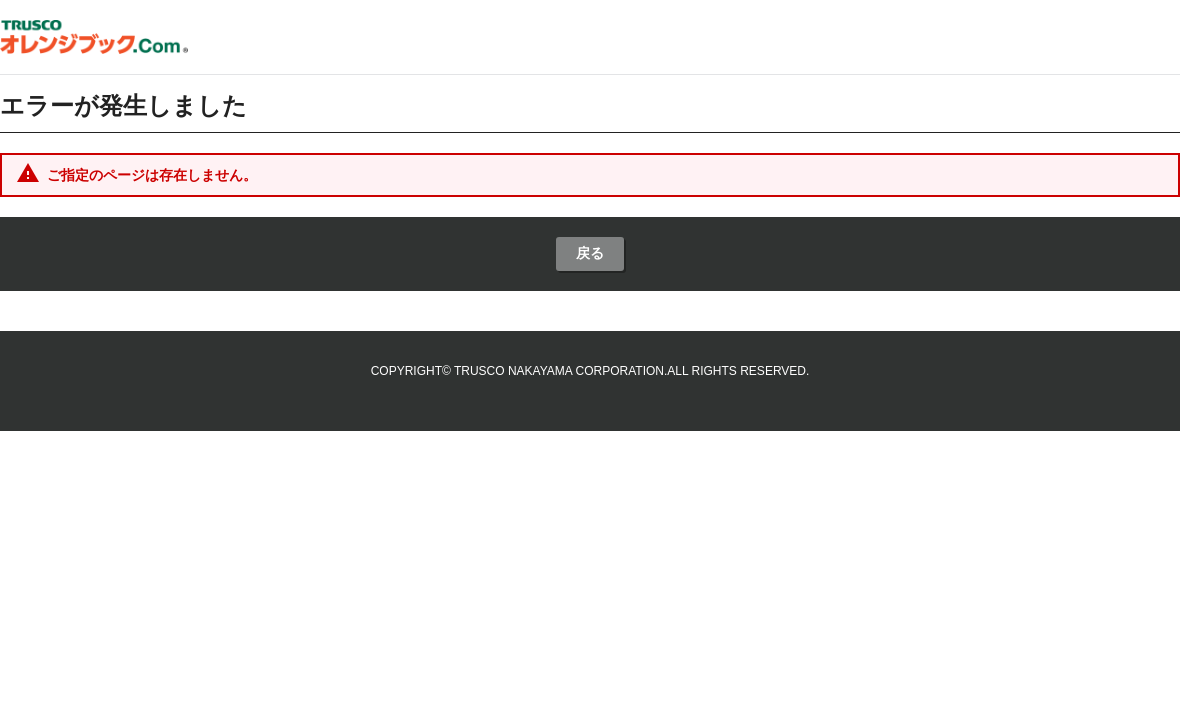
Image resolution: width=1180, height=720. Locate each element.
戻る (590, 253)
